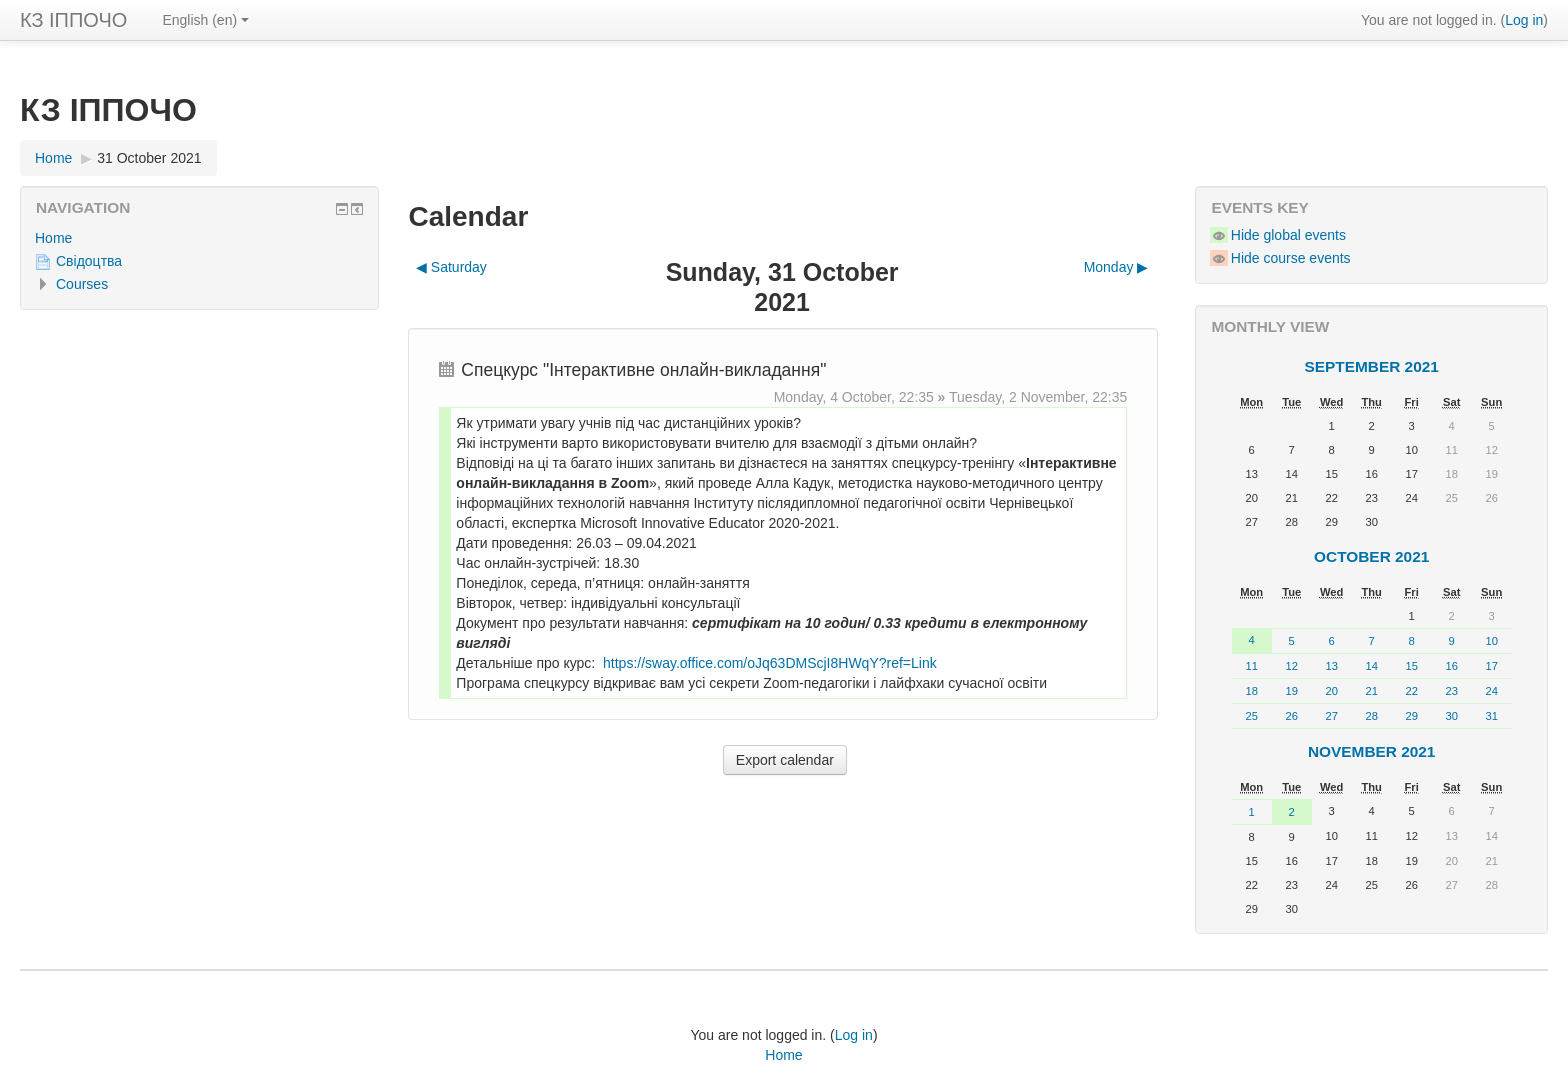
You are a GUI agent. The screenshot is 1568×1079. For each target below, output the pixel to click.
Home (53, 238)
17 (1491, 666)
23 (1451, 691)
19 (1291, 691)
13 (1331, 666)
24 (1491, 691)
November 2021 (1371, 751)
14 (1371, 666)
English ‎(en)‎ (205, 20)
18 (1251, 691)
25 (1251, 716)
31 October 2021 (149, 158)
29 (1411, 716)
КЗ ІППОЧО (73, 20)
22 (1411, 691)
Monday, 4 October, (836, 397)
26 (1291, 716)
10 (1491, 641)
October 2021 (1371, 556)
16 (1451, 666)
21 (1371, 691)
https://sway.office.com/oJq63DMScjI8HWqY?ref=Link (770, 663)
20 (1331, 691)
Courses (82, 284)
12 (1291, 666)
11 (1251, 666)
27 (1331, 716)
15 (1411, 666)
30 (1451, 716)
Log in (1524, 20)
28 (1371, 716)
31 (1491, 716)
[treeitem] (199, 238)
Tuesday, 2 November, (1020, 397)
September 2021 (1372, 366)
